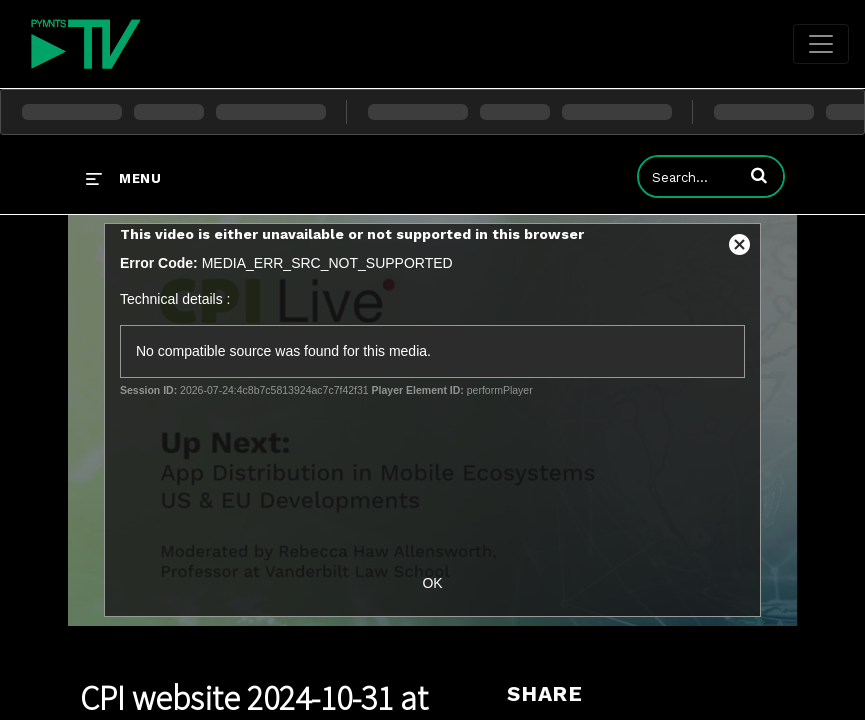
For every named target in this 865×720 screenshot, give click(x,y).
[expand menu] (123, 178)
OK (432, 583)
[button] (759, 175)
